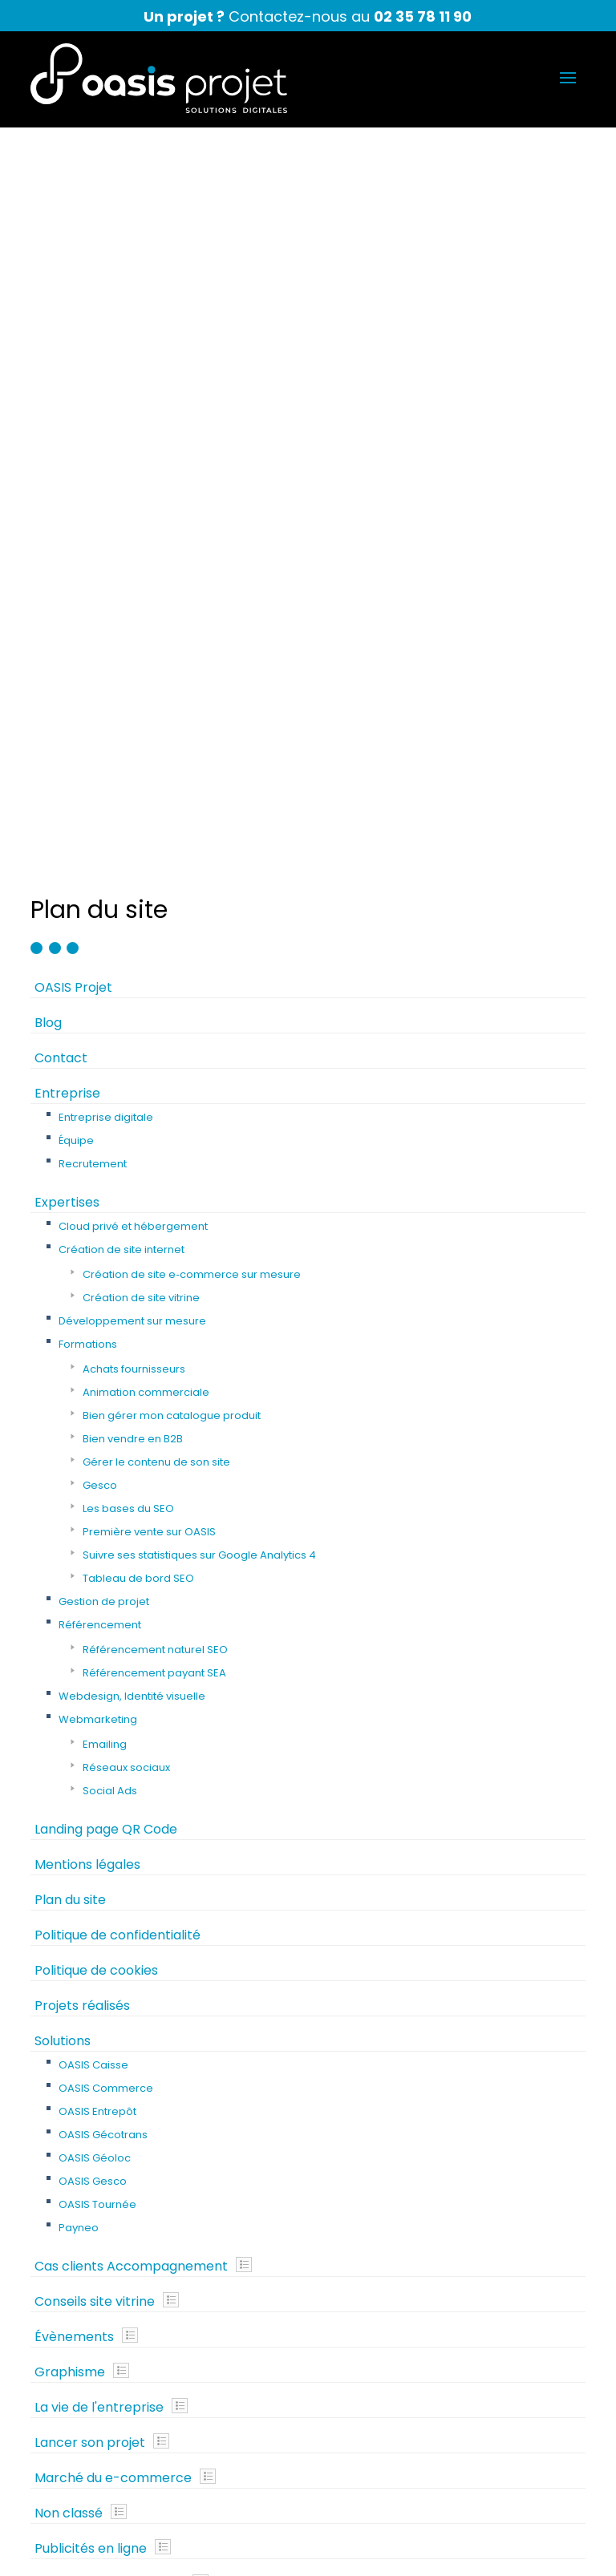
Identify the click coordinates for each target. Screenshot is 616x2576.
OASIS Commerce (106, 1341)
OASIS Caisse (93, 1318)
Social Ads (110, 1044)
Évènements (74, 1590)
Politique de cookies (96, 1224)
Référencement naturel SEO (155, 903)
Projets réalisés (82, 1259)
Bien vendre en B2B (133, 692)
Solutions (62, 1294)
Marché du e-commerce (113, 1731)
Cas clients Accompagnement (131, 1519)
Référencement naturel (109, 1837)
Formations (88, 597)
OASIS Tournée (97, 1458)
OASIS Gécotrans (103, 1388)
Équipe (76, 394)
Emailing (105, 997)
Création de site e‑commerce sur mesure (191, 528)
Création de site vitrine (141, 551)
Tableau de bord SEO (138, 831)
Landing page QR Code (105, 1083)
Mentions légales (87, 1118)
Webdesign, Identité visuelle (132, 949)
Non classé (68, 1766)
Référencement (100, 878)
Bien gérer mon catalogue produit (172, 669)
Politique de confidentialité (117, 1188)
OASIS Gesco (93, 1434)
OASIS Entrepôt (97, 1365)
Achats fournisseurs (134, 622)
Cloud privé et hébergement (133, 479)
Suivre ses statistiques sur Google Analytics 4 (199, 808)
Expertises (66, 456)
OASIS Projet (73, 241)
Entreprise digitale (106, 370)
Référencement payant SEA (154, 926)
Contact (60, 311)
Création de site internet (121, 503)
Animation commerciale (146, 645)
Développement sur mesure (132, 574)
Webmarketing (98, 973)
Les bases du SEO (128, 762)
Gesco (100, 738)
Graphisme (69, 1625)
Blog (48, 276)
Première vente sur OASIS (149, 785)
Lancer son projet (89, 1696)
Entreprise (67, 347)
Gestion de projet (104, 855)
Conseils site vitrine (94, 1555)
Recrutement (93, 417)
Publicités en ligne (90, 1802)
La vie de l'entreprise (99, 1661)
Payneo (79, 1481)
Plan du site (70, 1153)
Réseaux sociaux (126, 1021)
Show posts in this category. (243, 1518)
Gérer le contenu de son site (156, 715)
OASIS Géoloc (95, 1411)
